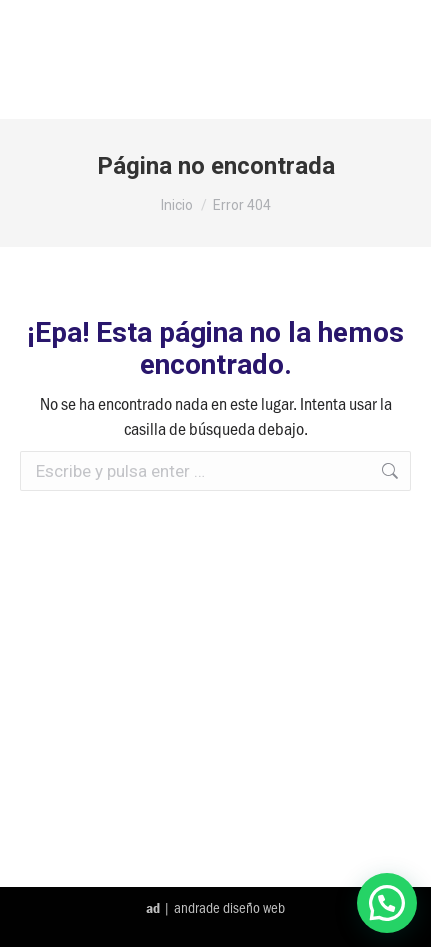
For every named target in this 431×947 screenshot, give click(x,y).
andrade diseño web (229, 907)
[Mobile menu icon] (390, 59)
